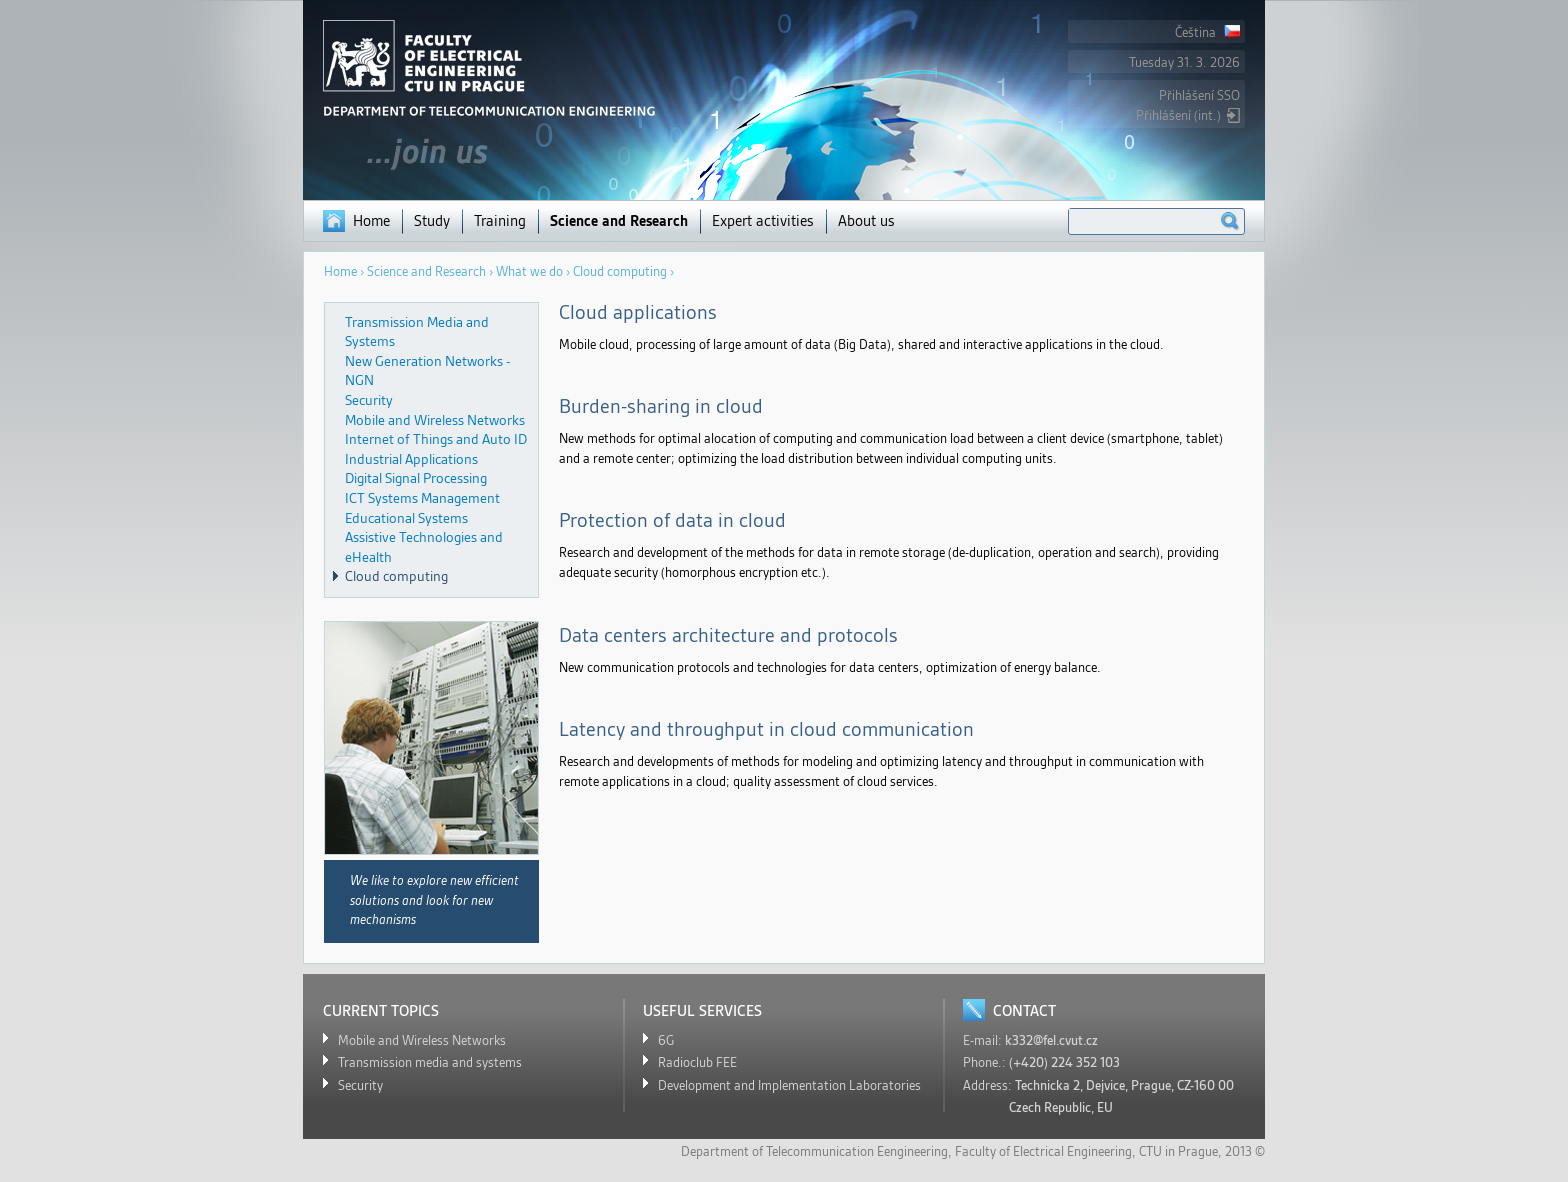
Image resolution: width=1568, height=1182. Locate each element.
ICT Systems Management (422, 498)
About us (866, 221)
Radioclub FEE (697, 1062)
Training (500, 221)
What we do (529, 271)
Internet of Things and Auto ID (436, 439)
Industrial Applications (411, 459)
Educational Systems (406, 518)
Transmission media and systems (430, 1062)
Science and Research (619, 221)
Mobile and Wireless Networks (435, 420)
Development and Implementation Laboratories (789, 1085)
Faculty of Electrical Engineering (1043, 1151)
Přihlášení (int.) (1178, 115)
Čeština (1207, 32)
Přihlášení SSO (1199, 95)
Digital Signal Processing (416, 478)
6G (666, 1040)
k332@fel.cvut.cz (1051, 1040)
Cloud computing (396, 576)
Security (369, 400)
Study (432, 221)
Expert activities (763, 221)
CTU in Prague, (1180, 1151)
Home (371, 221)
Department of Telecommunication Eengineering (814, 1151)
